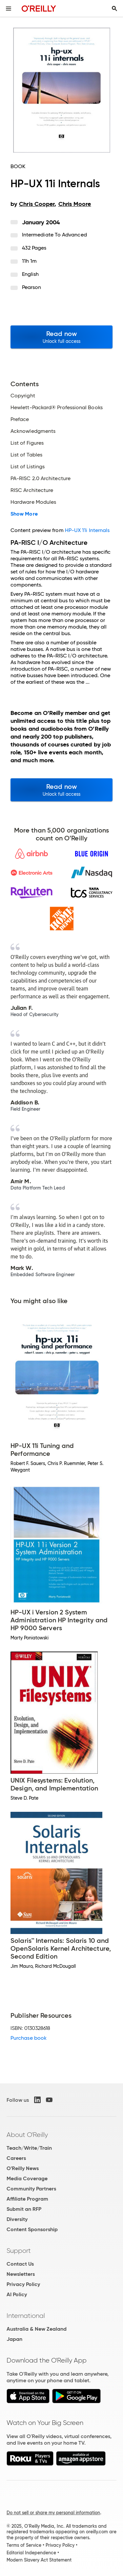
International (26, 2316)
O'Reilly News (23, 2168)
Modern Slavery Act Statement (39, 2560)
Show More (24, 514)
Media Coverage (27, 2178)
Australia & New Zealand (37, 2328)
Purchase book (28, 2038)
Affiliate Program (27, 2198)
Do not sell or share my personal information (53, 2513)
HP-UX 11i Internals (87, 530)
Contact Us (20, 2263)
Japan (14, 2339)
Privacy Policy (23, 2284)
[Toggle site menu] (8, 8)
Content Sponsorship (32, 2229)
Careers (16, 2158)
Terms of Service (24, 2545)
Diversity (17, 2219)
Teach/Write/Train (29, 2147)
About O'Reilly (27, 2135)
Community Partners (31, 2188)
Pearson (31, 287)
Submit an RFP (24, 2209)
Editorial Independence (31, 2553)
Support (19, 2250)
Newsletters (21, 2274)
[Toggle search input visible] (114, 8)
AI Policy (17, 2294)
